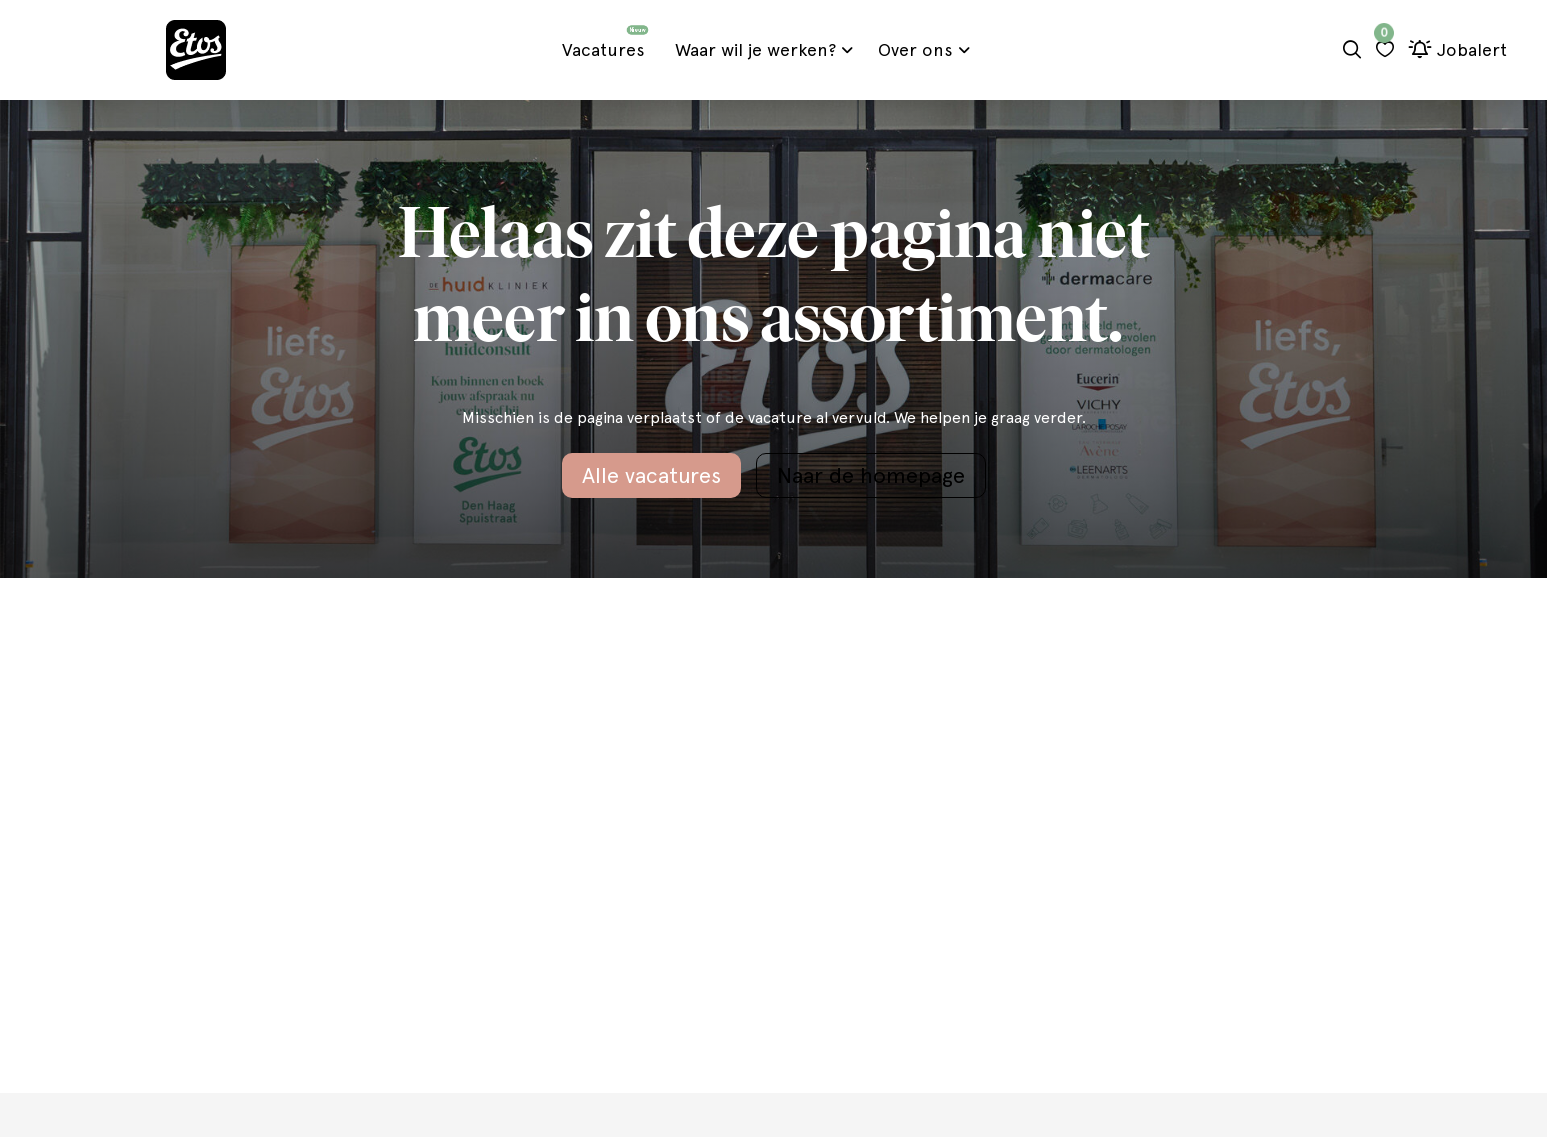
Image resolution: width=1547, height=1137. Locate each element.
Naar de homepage (871, 475)
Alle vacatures (651, 475)
